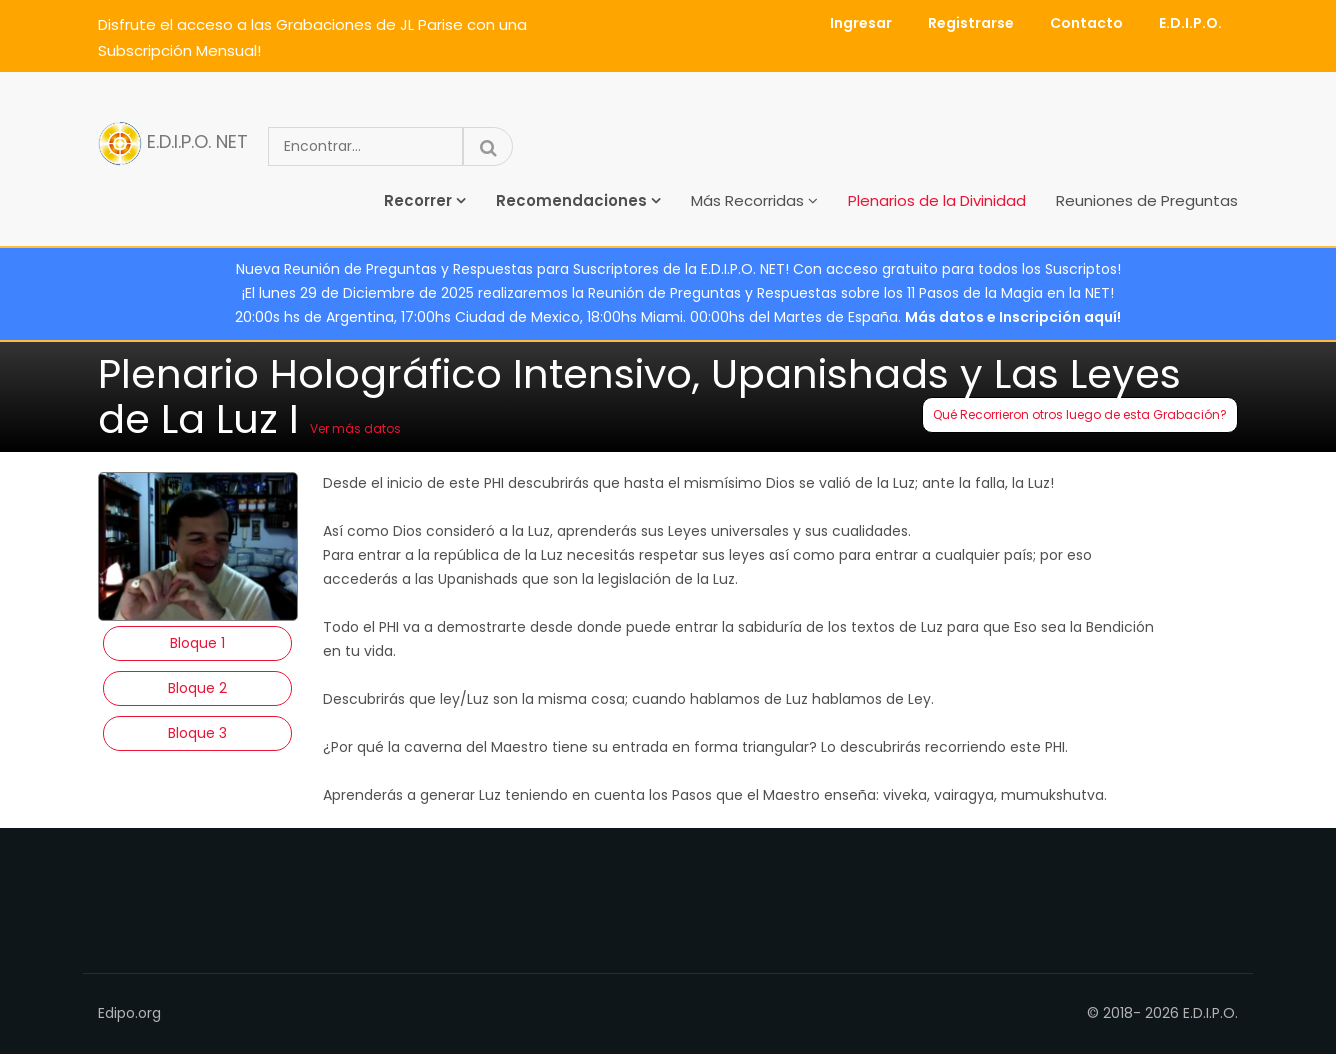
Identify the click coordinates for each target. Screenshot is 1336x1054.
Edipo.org (129, 1013)
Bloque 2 (197, 688)
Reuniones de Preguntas (1147, 200)
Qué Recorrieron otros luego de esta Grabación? (1080, 414)
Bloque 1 (197, 643)
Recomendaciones (571, 200)
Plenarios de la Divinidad (937, 200)
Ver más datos (355, 428)
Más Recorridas (747, 200)
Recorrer (418, 200)
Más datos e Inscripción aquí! (1013, 317)
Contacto (1086, 23)
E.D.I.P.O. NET (173, 143)
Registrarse (971, 23)
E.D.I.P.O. (1190, 23)
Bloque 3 (197, 733)
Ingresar (861, 23)
